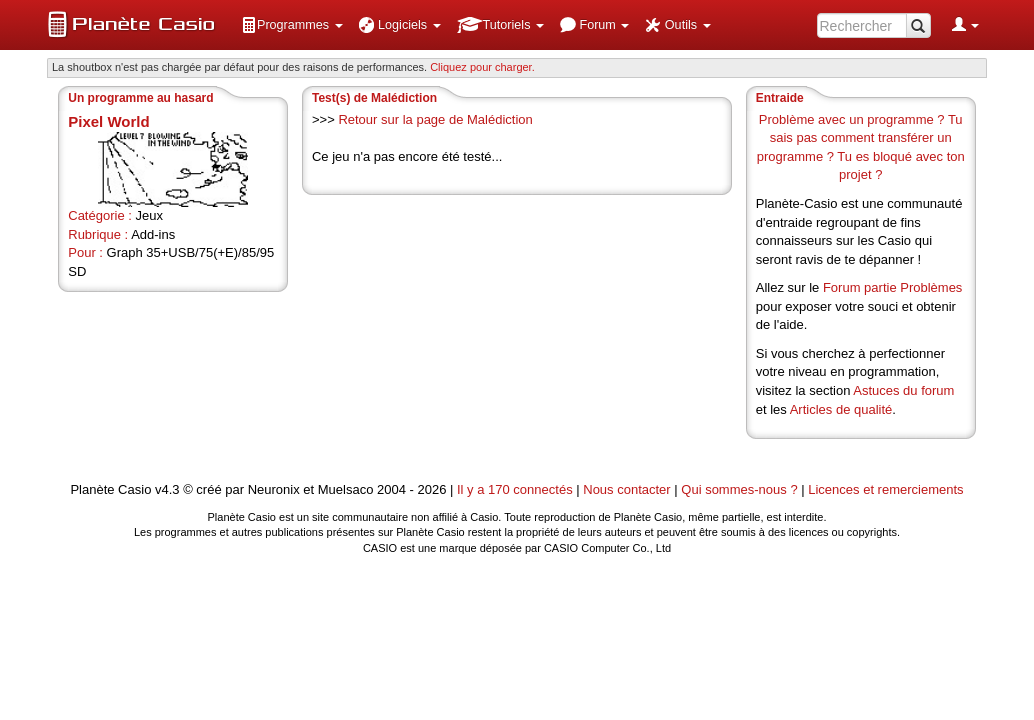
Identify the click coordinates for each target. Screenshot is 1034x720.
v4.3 (167, 489)
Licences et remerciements (885, 489)
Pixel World (108, 121)
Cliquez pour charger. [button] (482, 67)
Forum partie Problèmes (892, 287)
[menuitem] (292, 25)
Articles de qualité (841, 409)
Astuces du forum (903, 390)
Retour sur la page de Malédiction (435, 119)
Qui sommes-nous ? (739, 489)
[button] (292, 25)
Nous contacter (626, 489)
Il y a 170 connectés (516, 489)
